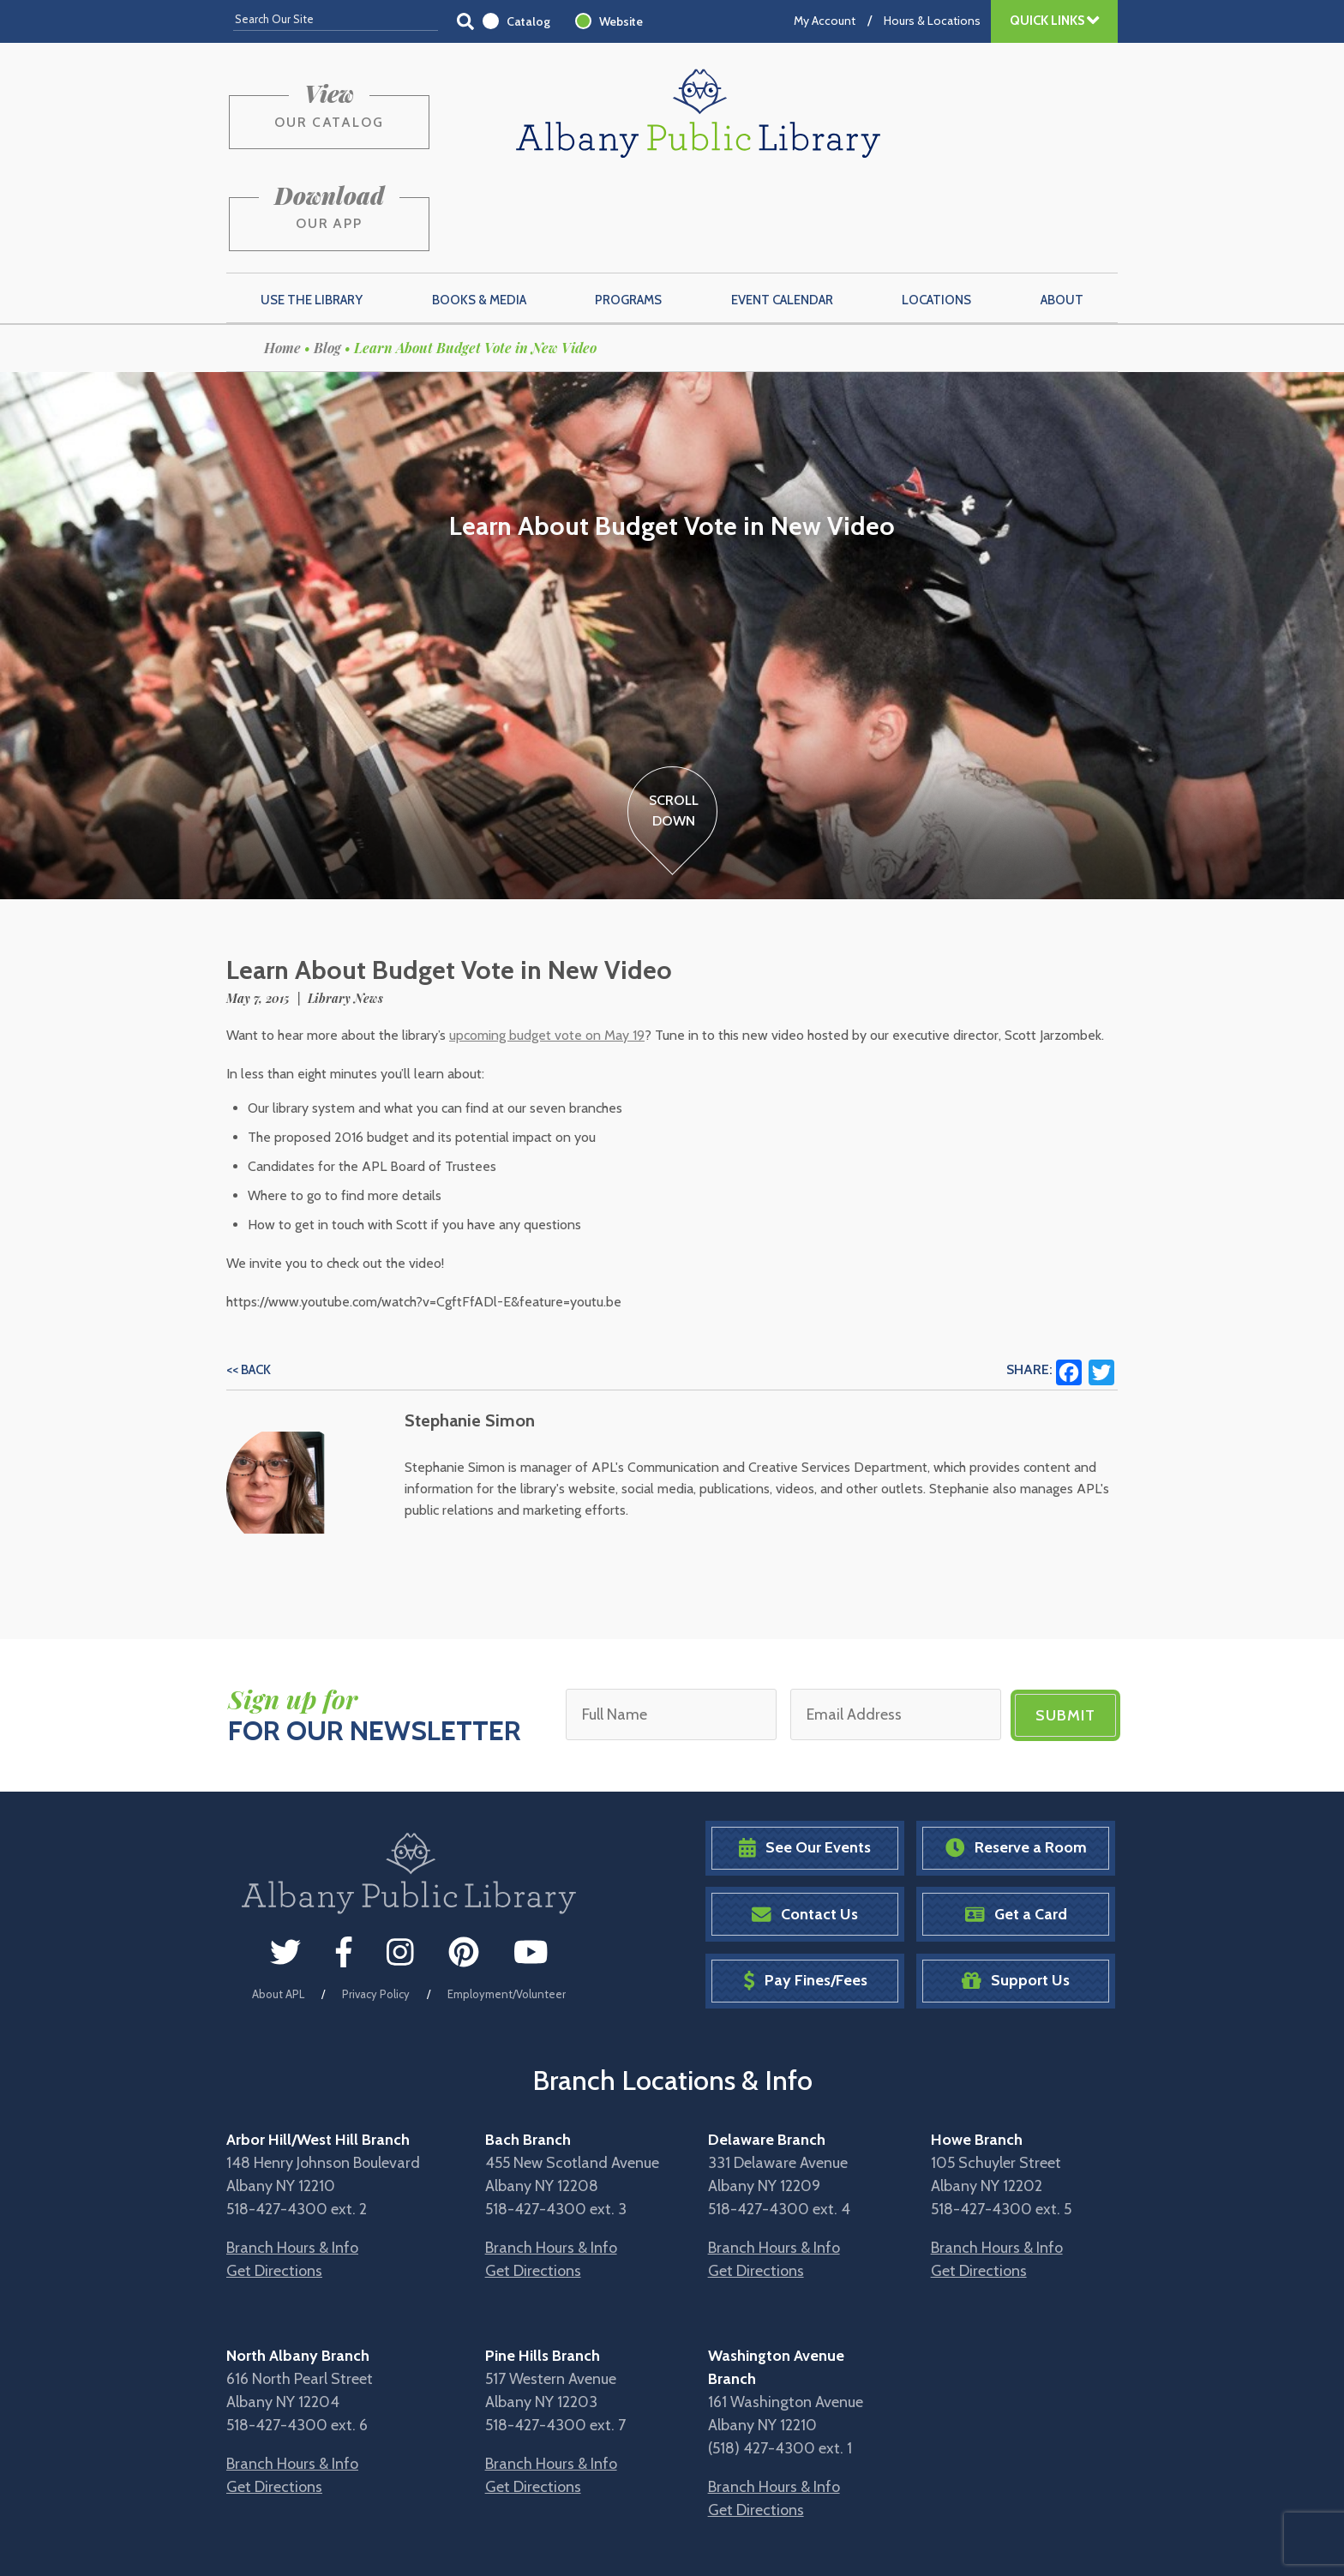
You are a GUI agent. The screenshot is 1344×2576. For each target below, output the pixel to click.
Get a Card (1016, 1828)
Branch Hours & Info (292, 2162)
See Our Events (805, 1762)
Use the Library (312, 215)
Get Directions (274, 2185)
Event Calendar (782, 215)
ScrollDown (673, 725)
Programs (628, 215)
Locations (936, 215)
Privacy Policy (376, 1908)
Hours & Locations (932, 20)
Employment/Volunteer (506, 1908)
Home (282, 263)
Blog (327, 263)
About (1062, 215)
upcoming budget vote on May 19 (547, 950)
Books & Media (479, 215)
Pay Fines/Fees (805, 1895)
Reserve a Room (1016, 1762)
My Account (824, 20)
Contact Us (805, 1828)
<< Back (248, 1285)
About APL (278, 1908)
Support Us (1016, 1895)
